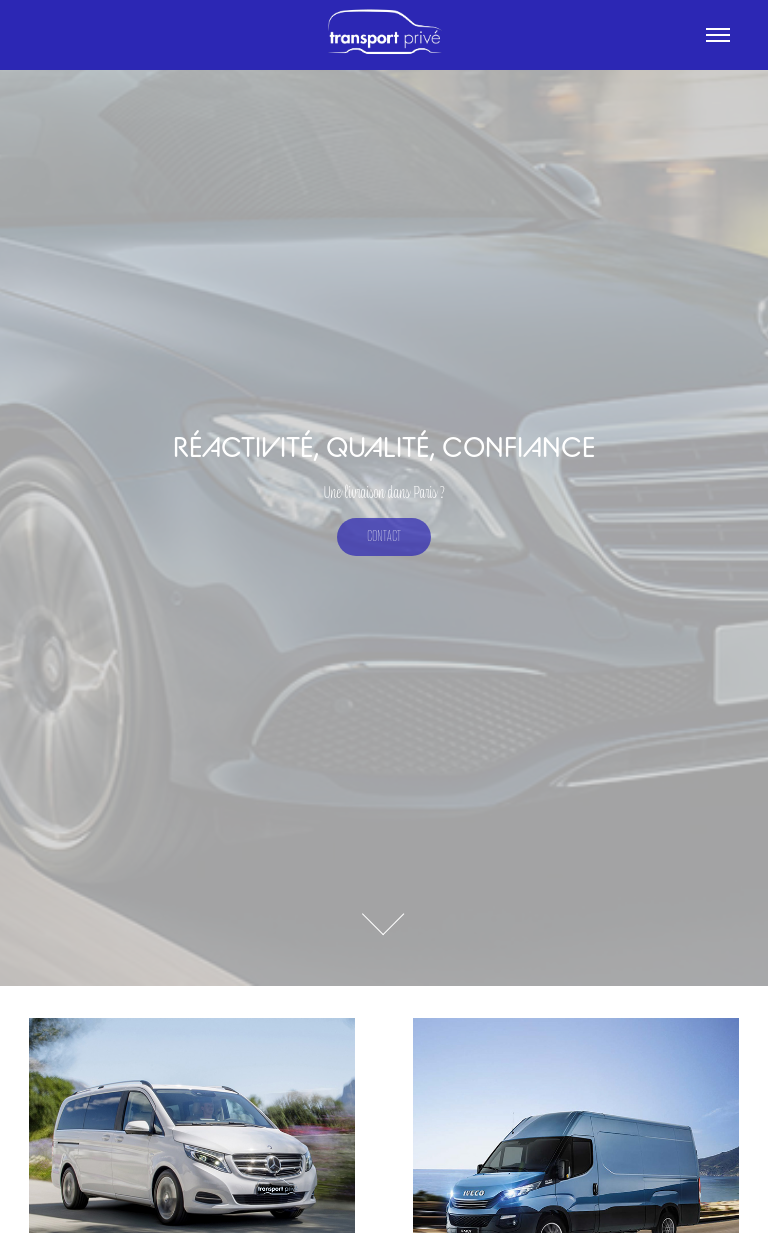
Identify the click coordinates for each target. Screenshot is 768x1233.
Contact (384, 536)
